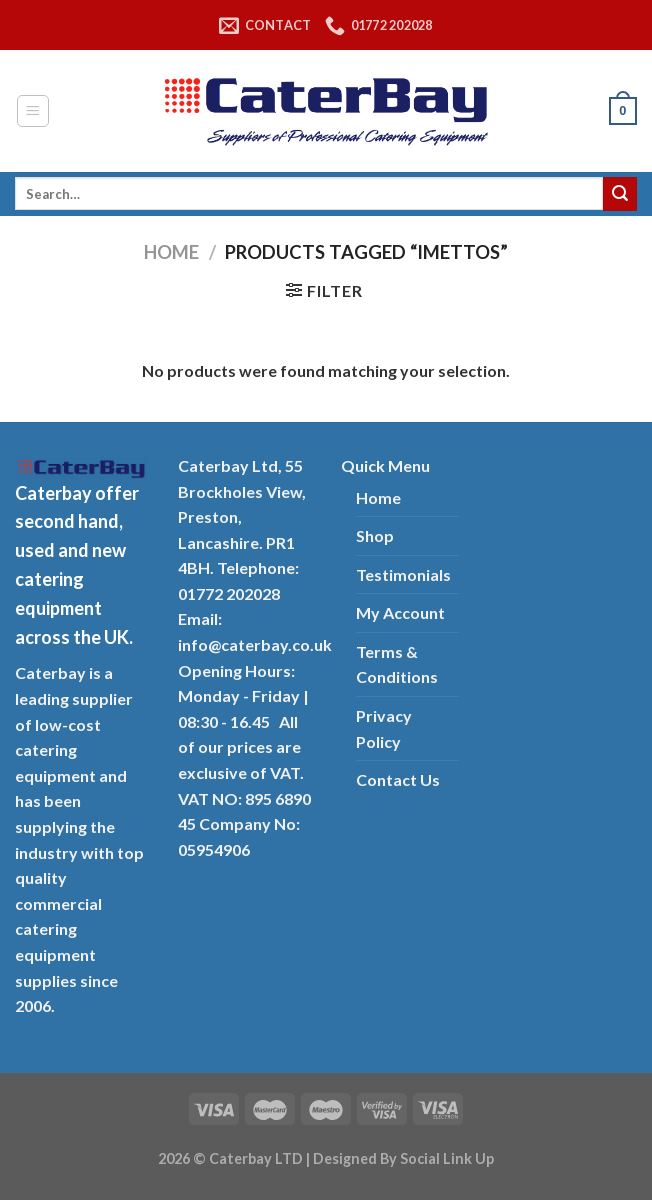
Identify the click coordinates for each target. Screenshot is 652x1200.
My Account (400, 612)
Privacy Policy (384, 728)
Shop (375, 535)
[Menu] (33, 111)
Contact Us (398, 779)
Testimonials (403, 574)
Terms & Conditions (397, 664)
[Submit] (620, 194)
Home (171, 252)
